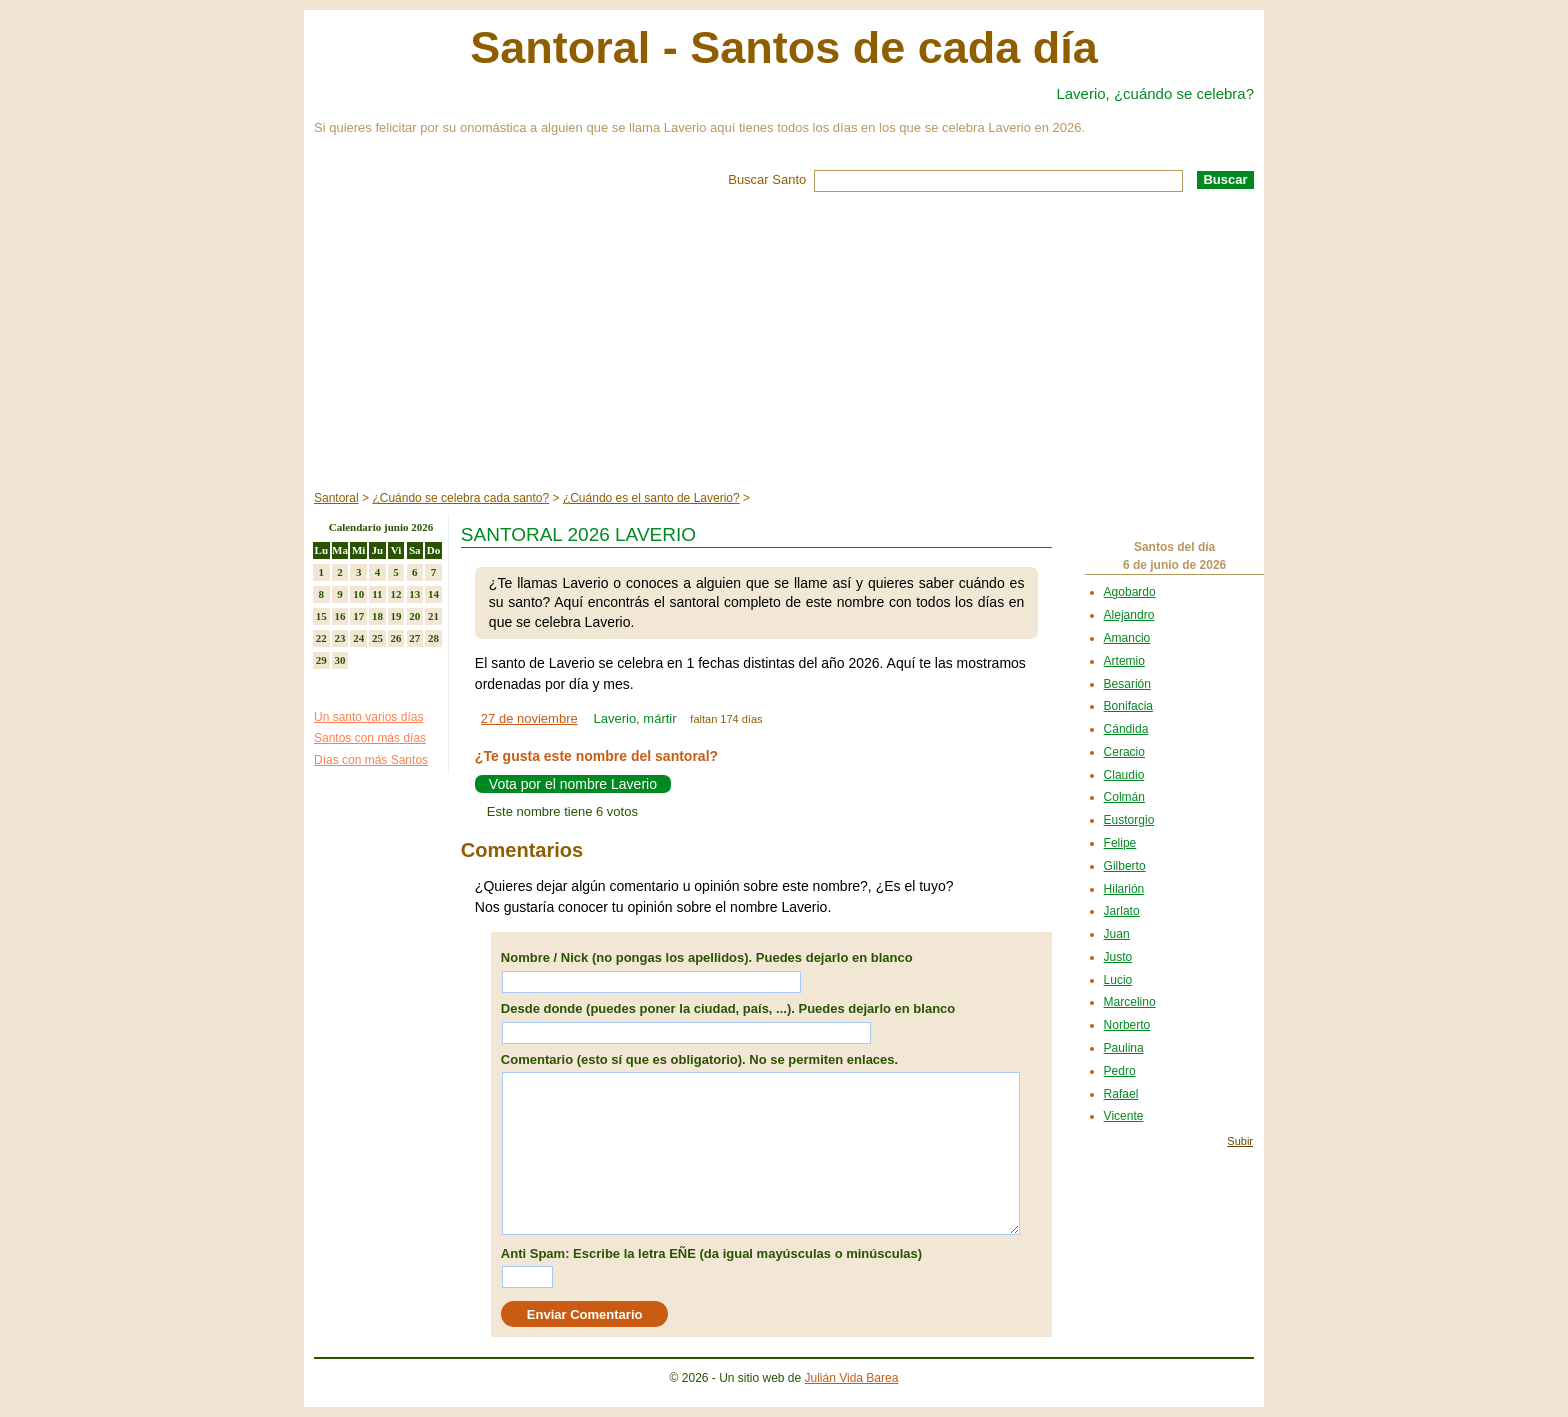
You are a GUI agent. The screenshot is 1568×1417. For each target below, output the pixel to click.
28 (433, 638)
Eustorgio (1129, 820)
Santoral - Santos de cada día (784, 47)
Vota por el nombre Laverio (573, 784)
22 (321, 638)
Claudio (1124, 775)
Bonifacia (1128, 706)
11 (377, 594)
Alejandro (1129, 615)
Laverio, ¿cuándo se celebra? (1155, 93)
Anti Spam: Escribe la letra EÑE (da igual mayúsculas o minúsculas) (711, 1253)
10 (358, 594)
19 (396, 616)
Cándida (1126, 729)
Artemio (1124, 661)
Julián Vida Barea (852, 1378)
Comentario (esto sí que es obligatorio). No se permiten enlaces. (699, 1059)
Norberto (1127, 1025)
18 (377, 616)
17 (358, 616)
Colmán (1124, 797)
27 (414, 638)
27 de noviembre (529, 718)
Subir (1240, 1141)
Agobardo (1130, 592)
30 (340, 660)
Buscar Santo (767, 179)
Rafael (1121, 1094)
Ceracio (1124, 752)
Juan (1117, 934)
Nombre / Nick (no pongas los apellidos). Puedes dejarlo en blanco (707, 957)
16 (340, 616)
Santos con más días (370, 738)
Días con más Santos (371, 760)
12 (396, 594)
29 (321, 660)
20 (414, 616)
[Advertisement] (784, 342)
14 (433, 594)
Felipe (1120, 843)
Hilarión (1124, 889)
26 (396, 638)
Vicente (1124, 1116)
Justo (1118, 957)
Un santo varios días (368, 717)
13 (414, 594)
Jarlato (1122, 911)
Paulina (1124, 1048)
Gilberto (1125, 866)
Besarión (1127, 684)
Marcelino (1130, 1002)
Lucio (1118, 980)
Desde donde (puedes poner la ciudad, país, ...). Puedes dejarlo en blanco (728, 1008)
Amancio (1127, 638)
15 (321, 616)
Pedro (1120, 1071)
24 (358, 638)
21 (433, 616)
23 (340, 638)
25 (377, 638)
